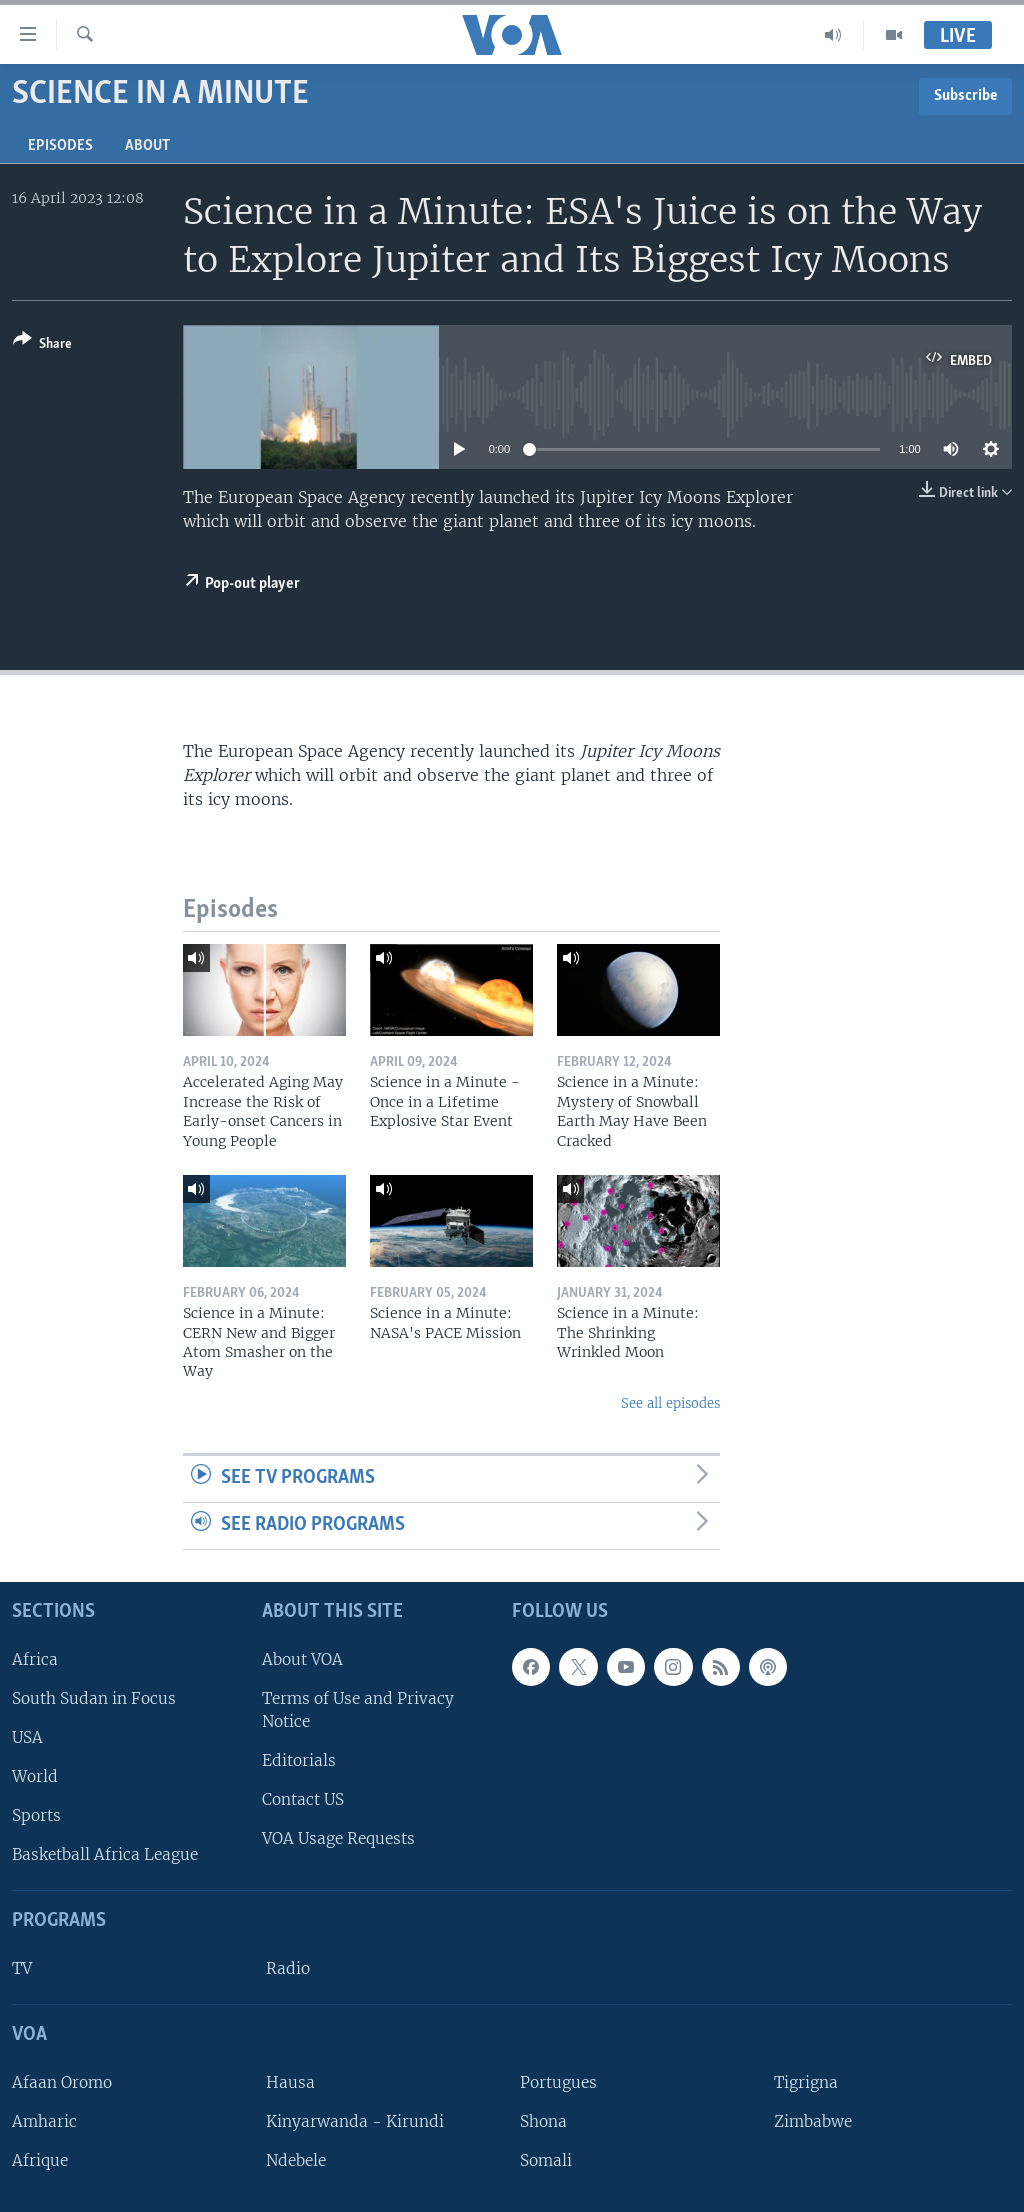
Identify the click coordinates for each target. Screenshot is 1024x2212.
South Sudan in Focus (94, 1697)
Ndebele (296, 2160)
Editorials (299, 1760)
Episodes (60, 146)
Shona (543, 2121)
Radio (288, 1968)
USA (27, 1737)
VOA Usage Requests (338, 1838)
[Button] (42, 345)
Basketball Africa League (105, 1854)
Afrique (40, 2160)
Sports (36, 1815)
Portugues (558, 2082)
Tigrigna (806, 2082)
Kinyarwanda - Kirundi (355, 2121)
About (147, 146)
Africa (35, 1658)
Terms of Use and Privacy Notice (358, 1709)
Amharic (44, 2121)
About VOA (302, 1658)
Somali (546, 2160)
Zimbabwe (813, 2121)
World (35, 1776)
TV (22, 1968)
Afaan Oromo (62, 2082)
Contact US (303, 1799)
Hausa (290, 2082)
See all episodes (670, 1403)
